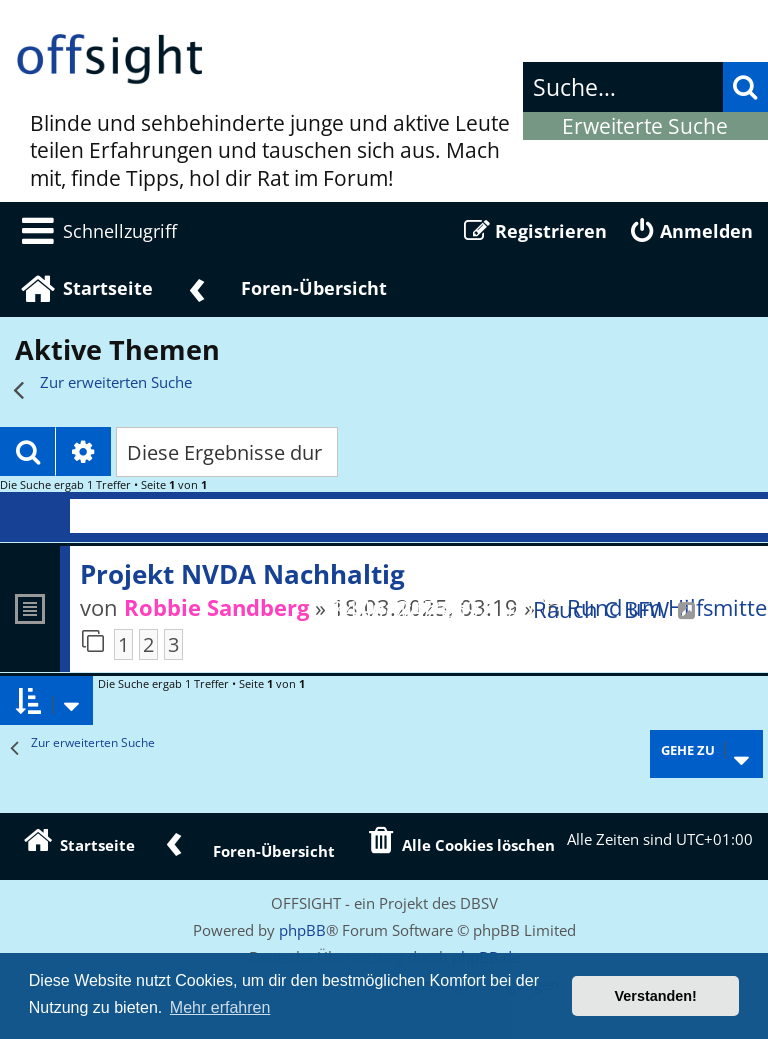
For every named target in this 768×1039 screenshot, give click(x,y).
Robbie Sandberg (216, 607)
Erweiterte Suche (645, 126)
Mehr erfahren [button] (220, 1007)
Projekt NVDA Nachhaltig (242, 574)
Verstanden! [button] (656, 996)
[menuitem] (96, 231)
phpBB (302, 930)
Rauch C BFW (601, 609)
